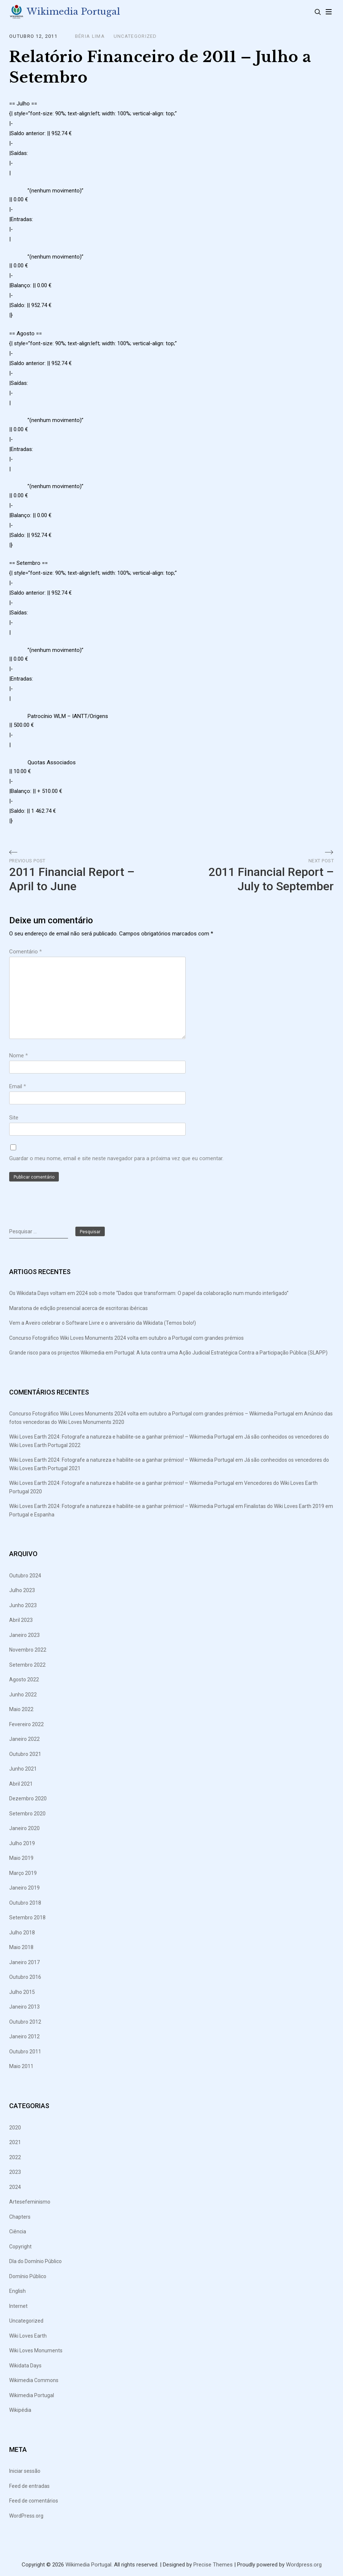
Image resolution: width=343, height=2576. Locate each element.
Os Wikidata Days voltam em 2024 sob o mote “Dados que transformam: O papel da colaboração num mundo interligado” (149, 1293)
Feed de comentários (33, 2501)
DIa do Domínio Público (35, 2262)
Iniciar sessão (24, 2471)
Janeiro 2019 (24, 1888)
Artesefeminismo (29, 2202)
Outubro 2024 (25, 1576)
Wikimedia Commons (33, 2381)
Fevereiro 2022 (26, 1725)
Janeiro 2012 (24, 2037)
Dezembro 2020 (28, 1799)
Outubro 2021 (25, 1754)
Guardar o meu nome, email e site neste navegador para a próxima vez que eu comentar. (116, 1158)
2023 (15, 2172)
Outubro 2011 (25, 2052)
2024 (15, 2187)
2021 (15, 2143)
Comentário (25, 952)
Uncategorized (135, 36)
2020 (15, 2128)
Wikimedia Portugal (73, 11)
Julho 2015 (22, 1992)
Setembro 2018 (27, 1918)
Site (13, 1118)
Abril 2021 (21, 1784)
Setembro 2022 (27, 1665)
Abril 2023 (21, 1620)
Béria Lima (90, 36)
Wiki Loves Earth (28, 2336)
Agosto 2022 (24, 1680)
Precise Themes (213, 2565)
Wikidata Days (25, 2365)
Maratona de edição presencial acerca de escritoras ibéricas (78, 1309)
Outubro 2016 (25, 1977)
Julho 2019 (22, 1844)
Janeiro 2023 (24, 1635)
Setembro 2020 (27, 1814)
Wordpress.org (304, 2565)
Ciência (17, 2232)
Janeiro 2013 (24, 2007)
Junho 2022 (23, 1695)
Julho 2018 (22, 1933)
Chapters (20, 2217)
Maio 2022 (21, 1710)
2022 (15, 2157)
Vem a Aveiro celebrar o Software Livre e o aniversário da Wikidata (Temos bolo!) (102, 1323)
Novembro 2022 (27, 1650)
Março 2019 (23, 1873)
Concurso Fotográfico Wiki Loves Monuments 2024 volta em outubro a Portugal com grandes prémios (126, 1338)
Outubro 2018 (25, 1903)
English (17, 2291)
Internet (18, 2306)
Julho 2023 (22, 1591)
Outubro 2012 (25, 2022)
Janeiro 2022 (24, 1739)
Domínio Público (27, 2276)
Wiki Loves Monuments (35, 2351)
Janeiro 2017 (24, 1963)
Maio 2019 (21, 1858)
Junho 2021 (23, 1769)
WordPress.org (26, 2516)
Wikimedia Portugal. (88, 2565)
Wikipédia (20, 2410)
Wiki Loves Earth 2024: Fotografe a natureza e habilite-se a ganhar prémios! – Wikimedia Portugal (121, 1437)
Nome (18, 1056)
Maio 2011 (21, 2067)
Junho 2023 (23, 1606)
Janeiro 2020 (24, 1829)
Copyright (20, 2247)
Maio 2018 (21, 1948)
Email (17, 1086)
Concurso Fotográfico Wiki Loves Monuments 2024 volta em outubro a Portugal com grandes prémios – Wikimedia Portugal (151, 1414)
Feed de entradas (29, 2486)
